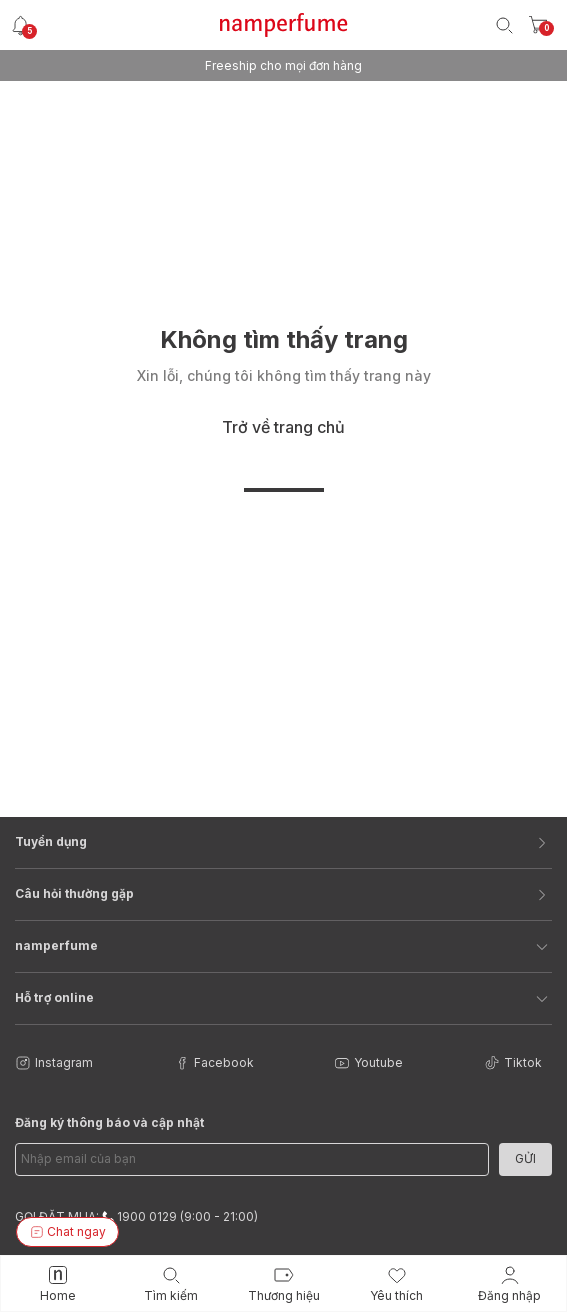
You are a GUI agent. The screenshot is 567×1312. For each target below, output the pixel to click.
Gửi (525, 1158)
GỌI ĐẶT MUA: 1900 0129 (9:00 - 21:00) (136, 1216)
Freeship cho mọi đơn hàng (283, 65)
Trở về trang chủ (283, 427)
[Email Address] (252, 1159)
